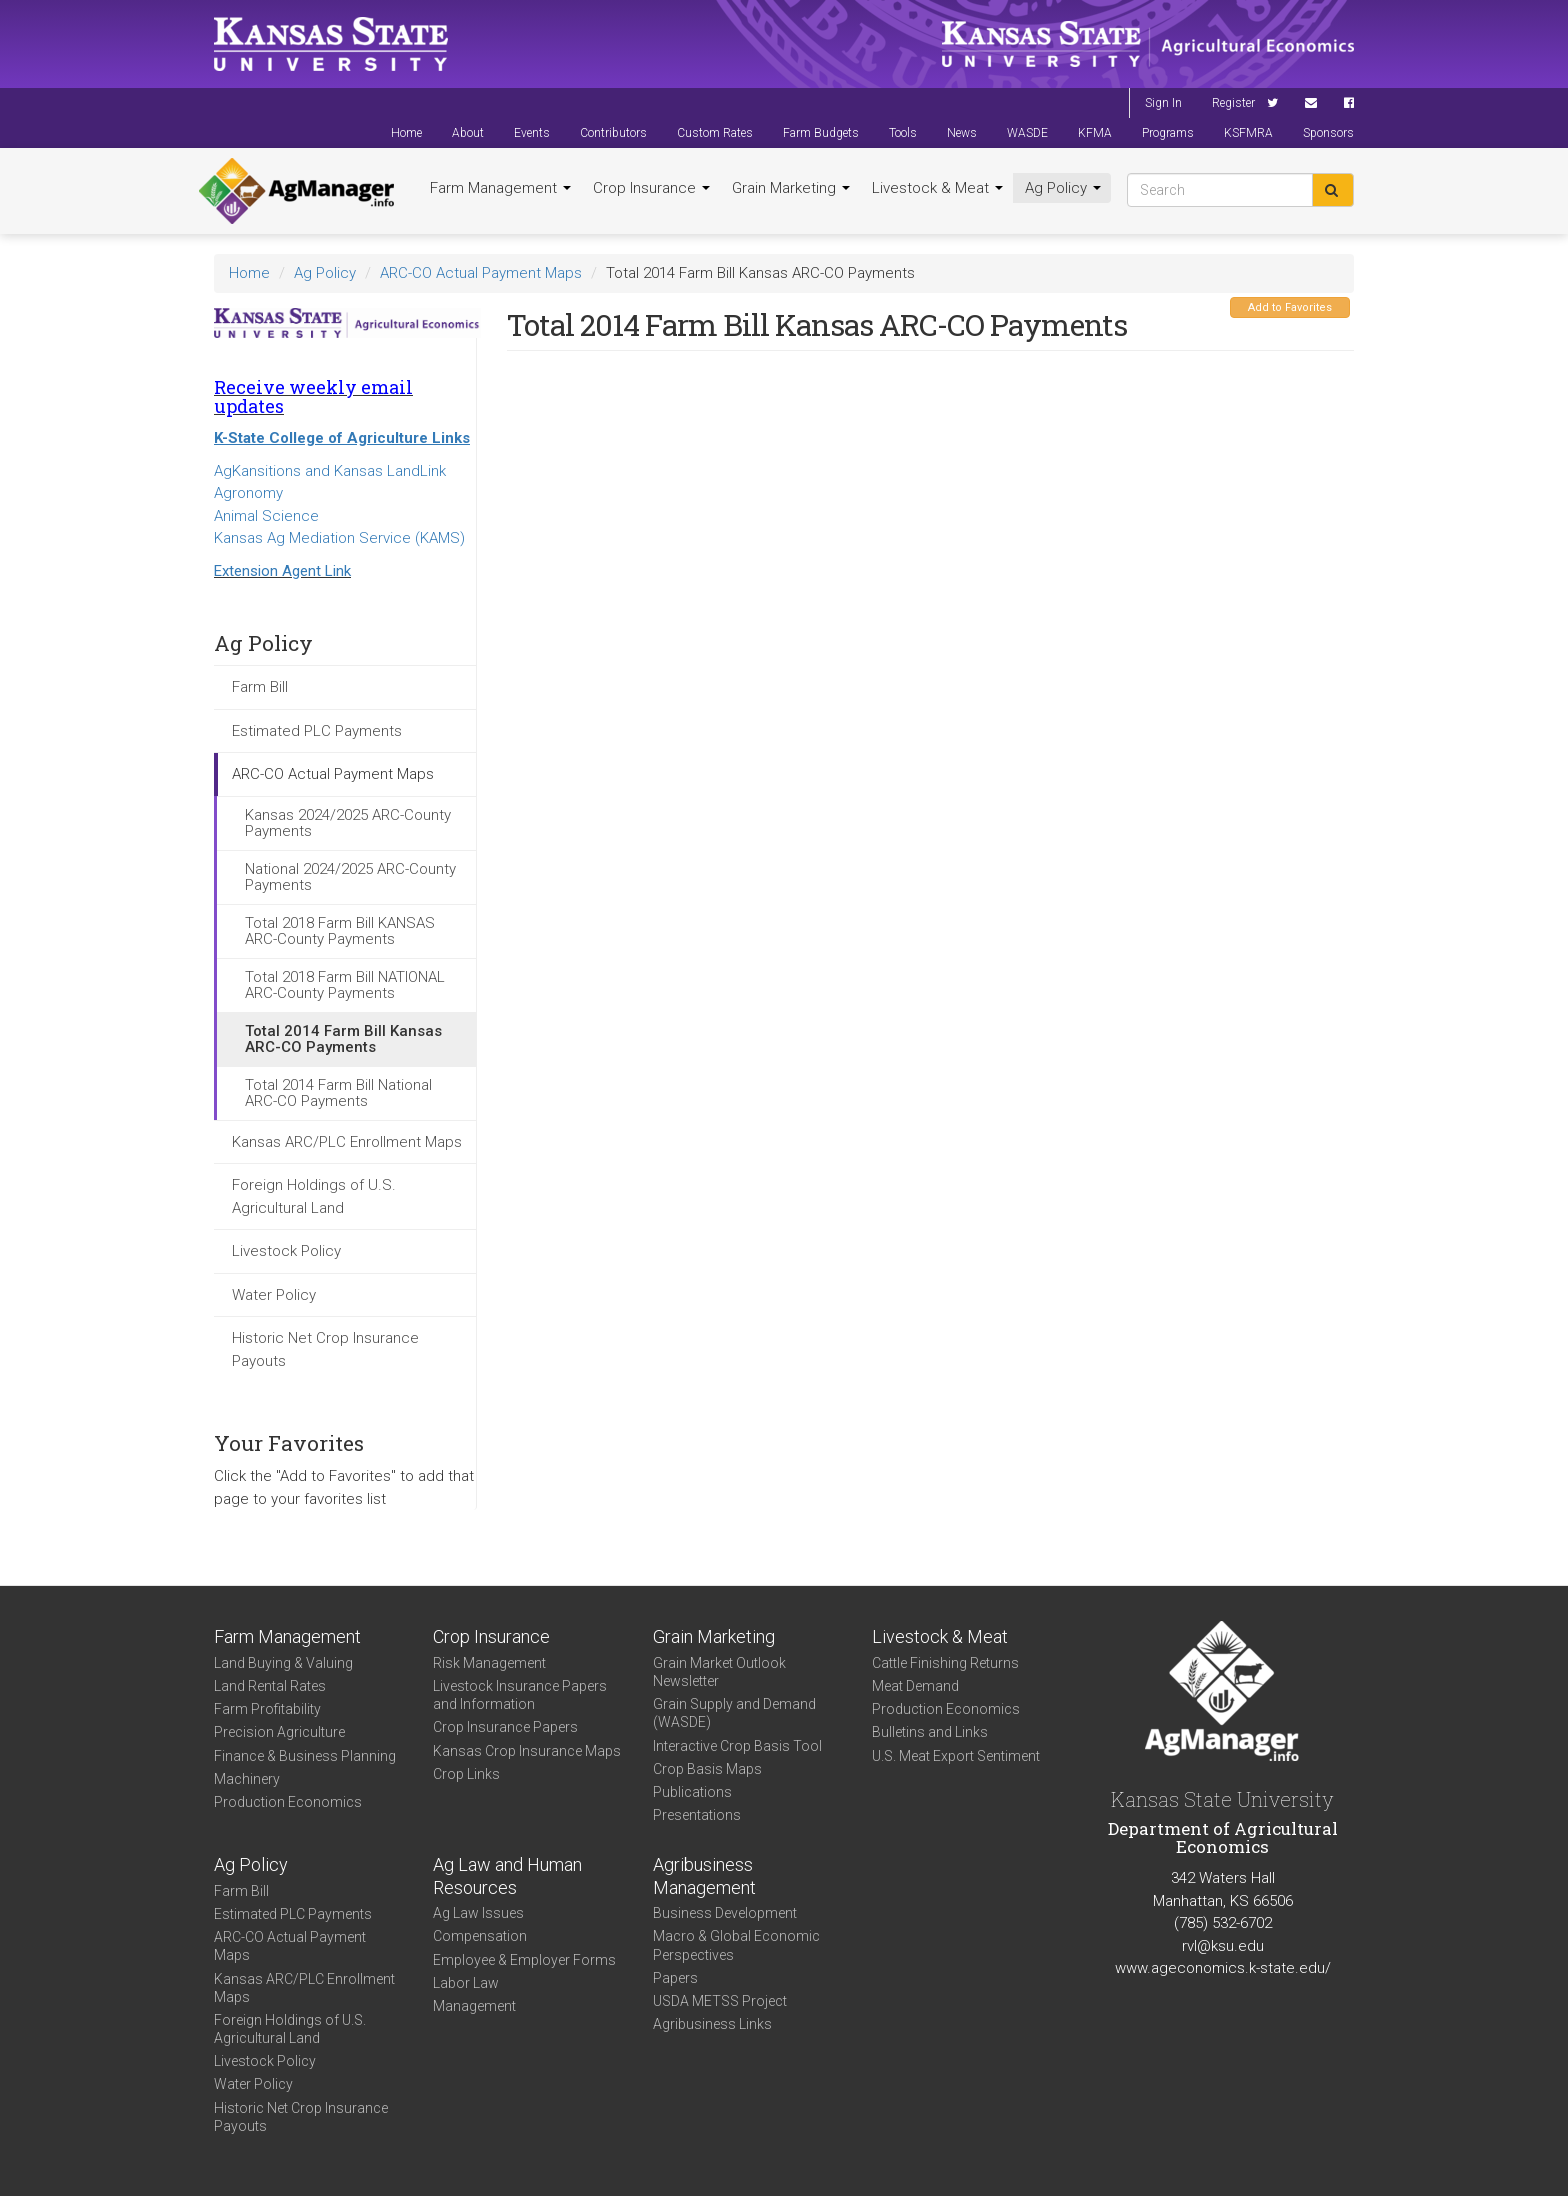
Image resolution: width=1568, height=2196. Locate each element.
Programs (1168, 133)
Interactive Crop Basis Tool (737, 1746)
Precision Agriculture (279, 1732)
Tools (903, 133)
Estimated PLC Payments (317, 731)
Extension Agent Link (282, 571)
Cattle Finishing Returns (945, 1663)
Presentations (697, 1815)
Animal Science (266, 516)
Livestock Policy (286, 1251)
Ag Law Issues (478, 1913)
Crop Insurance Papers (505, 1727)
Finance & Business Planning (305, 1756)
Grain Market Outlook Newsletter (719, 1672)
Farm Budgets (821, 133)
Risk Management (489, 1663)
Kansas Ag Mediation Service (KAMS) (339, 538)
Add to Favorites (1290, 307)
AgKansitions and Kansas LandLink (330, 471)
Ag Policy (1063, 188)
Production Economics (288, 1802)
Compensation (480, 1936)
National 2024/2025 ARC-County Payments (350, 877)
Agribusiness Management (704, 1876)
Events (532, 133)
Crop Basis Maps (707, 1769)
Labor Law (466, 1983)
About (468, 133)
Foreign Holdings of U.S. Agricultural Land (314, 1196)
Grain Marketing (791, 188)
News (962, 133)
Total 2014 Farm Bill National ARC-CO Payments (338, 1093)
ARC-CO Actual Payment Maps (481, 273)
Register (1233, 103)
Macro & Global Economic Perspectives (736, 1945)
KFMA (1095, 133)
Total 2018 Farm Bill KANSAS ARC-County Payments (340, 931)
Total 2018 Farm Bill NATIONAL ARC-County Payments (345, 985)
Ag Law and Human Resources (507, 1876)
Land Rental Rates (270, 1686)
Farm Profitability (267, 1709)
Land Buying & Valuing (283, 1663)
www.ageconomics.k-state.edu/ (1223, 1968)
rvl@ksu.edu (1223, 1946)
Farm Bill (260, 687)
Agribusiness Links (712, 2024)
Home (406, 133)
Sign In (1163, 103)
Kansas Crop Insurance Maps (527, 1751)
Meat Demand (915, 1686)
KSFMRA (1248, 133)
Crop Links (466, 1774)
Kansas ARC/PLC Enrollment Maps (347, 1142)
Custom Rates (715, 133)
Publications (692, 1792)
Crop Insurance (651, 188)
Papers (675, 1978)
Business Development (725, 1913)
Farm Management (500, 188)
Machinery (247, 1779)
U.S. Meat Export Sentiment (956, 1756)
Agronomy (248, 493)
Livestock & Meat (937, 188)
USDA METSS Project (720, 2001)
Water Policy (274, 1295)
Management (474, 2006)
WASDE (1027, 133)
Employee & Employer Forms (524, 1960)
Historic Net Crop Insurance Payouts (325, 1349)
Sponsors (1328, 133)
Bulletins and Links (930, 1732)
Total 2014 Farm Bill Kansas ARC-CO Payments (343, 1039)
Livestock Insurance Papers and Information (520, 1695)
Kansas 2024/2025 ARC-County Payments (348, 823)
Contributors (613, 133)
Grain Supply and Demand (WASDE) (734, 1713)
